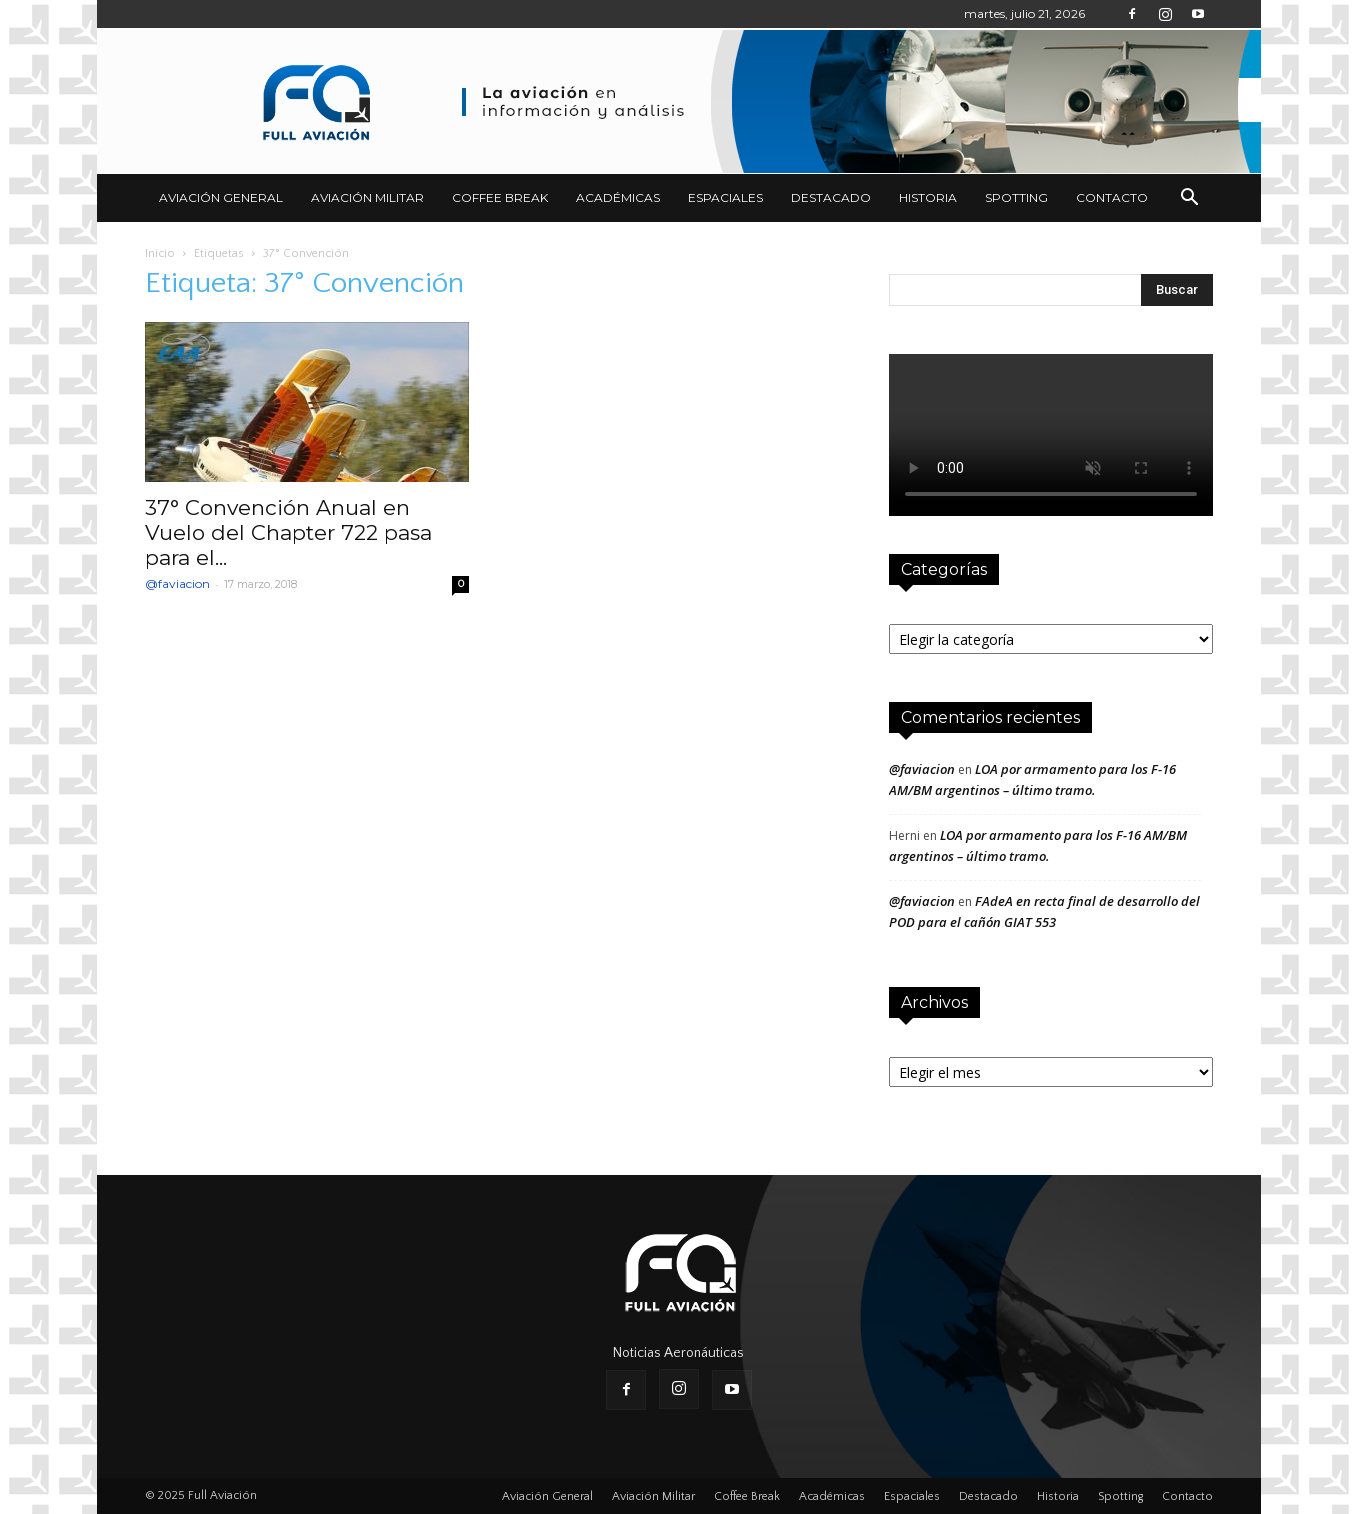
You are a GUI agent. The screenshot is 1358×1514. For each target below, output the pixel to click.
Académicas (618, 197)
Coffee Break (500, 197)
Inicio (160, 253)
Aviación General (221, 197)
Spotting (1016, 197)
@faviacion (177, 583)
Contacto (1112, 197)
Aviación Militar (367, 197)
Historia (928, 197)
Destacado (831, 197)
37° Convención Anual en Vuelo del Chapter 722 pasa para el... (288, 532)
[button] (1189, 198)
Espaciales (725, 197)
